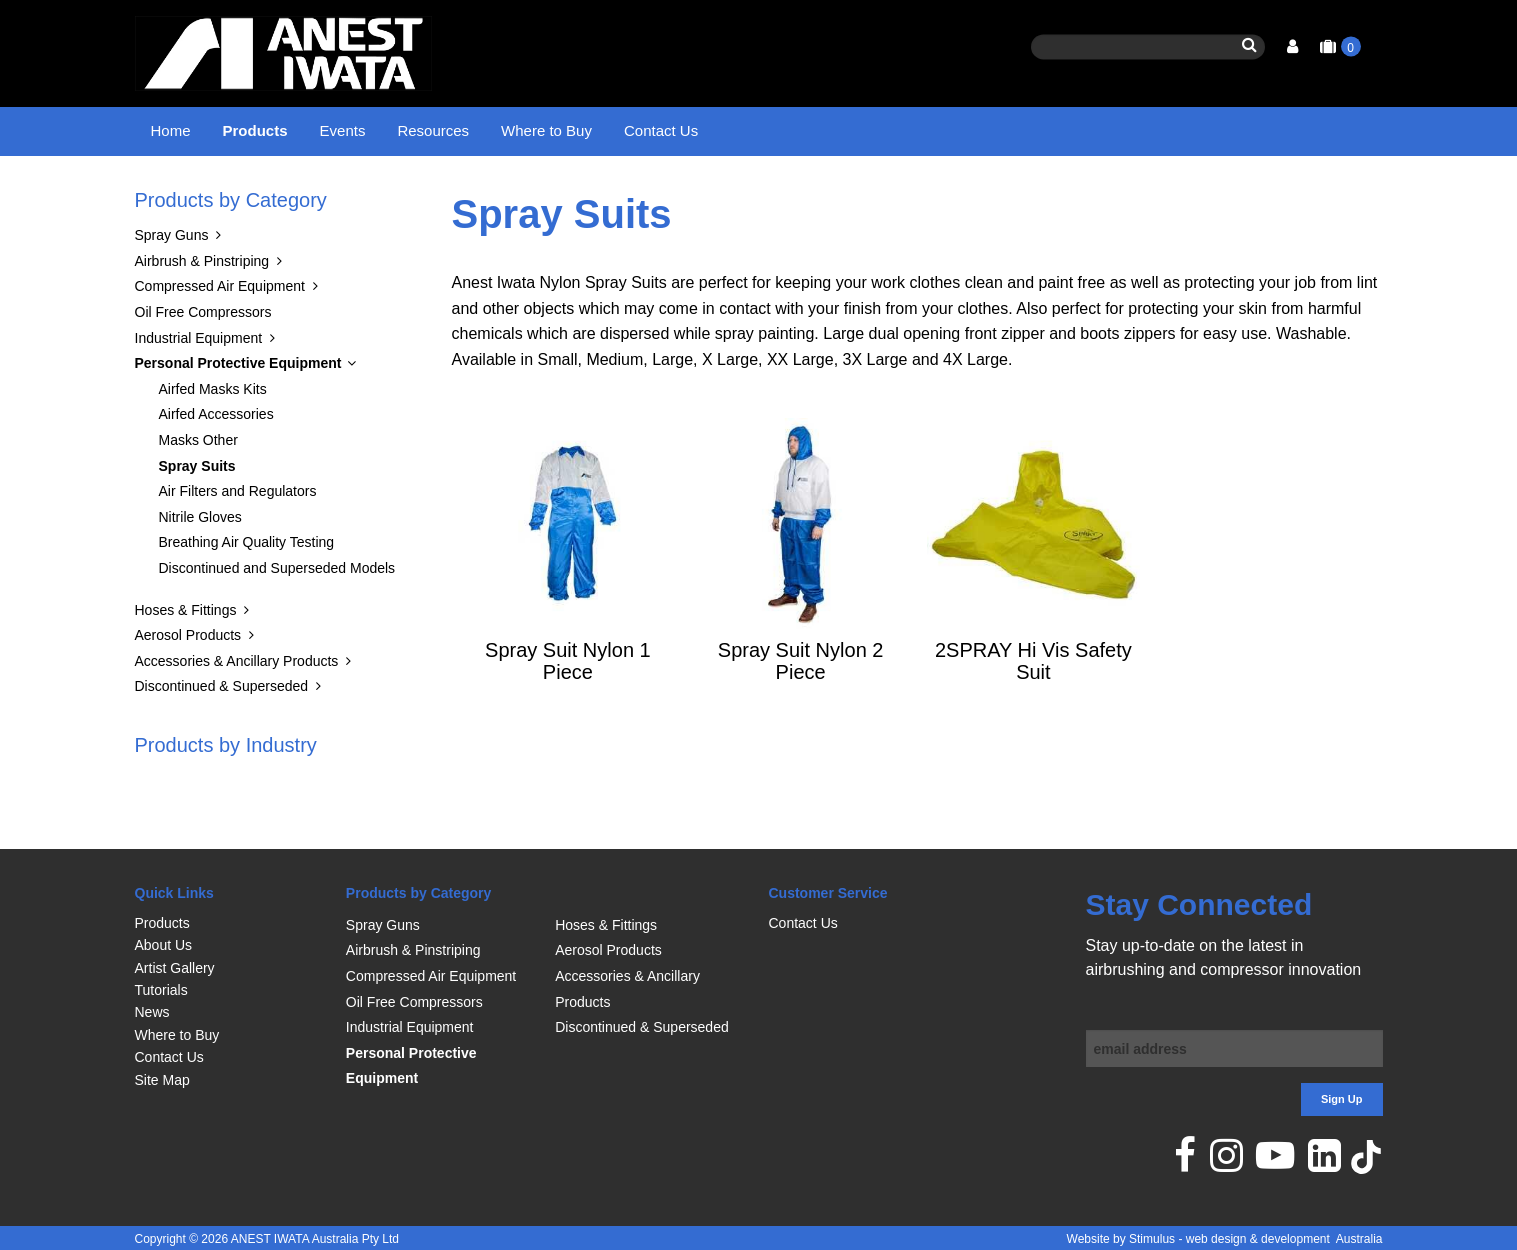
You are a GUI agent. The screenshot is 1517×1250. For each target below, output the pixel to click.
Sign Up (1342, 1100)
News (152, 1013)
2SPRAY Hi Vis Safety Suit (1033, 711)
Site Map (162, 1080)
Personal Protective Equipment (355, 195)
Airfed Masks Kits (213, 439)
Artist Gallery (175, 968)
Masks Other (198, 490)
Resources (433, 130)
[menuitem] (230, 923)
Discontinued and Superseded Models (277, 618)
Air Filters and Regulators (238, 542)
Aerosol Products (188, 686)
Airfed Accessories (216, 465)
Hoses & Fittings (186, 660)
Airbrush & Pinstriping (202, 311)
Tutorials (161, 990)
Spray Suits (506, 195)
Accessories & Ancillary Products (237, 711)
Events (343, 130)
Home (171, 130)
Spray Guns (172, 286)
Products (255, 130)
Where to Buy (546, 130)
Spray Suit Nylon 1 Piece (568, 711)
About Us (164, 946)
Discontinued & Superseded (222, 737)
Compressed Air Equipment (220, 337)
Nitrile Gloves (200, 567)
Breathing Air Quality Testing (247, 593)
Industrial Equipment (199, 388)
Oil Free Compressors (203, 362)
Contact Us (661, 130)
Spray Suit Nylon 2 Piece (801, 711)
